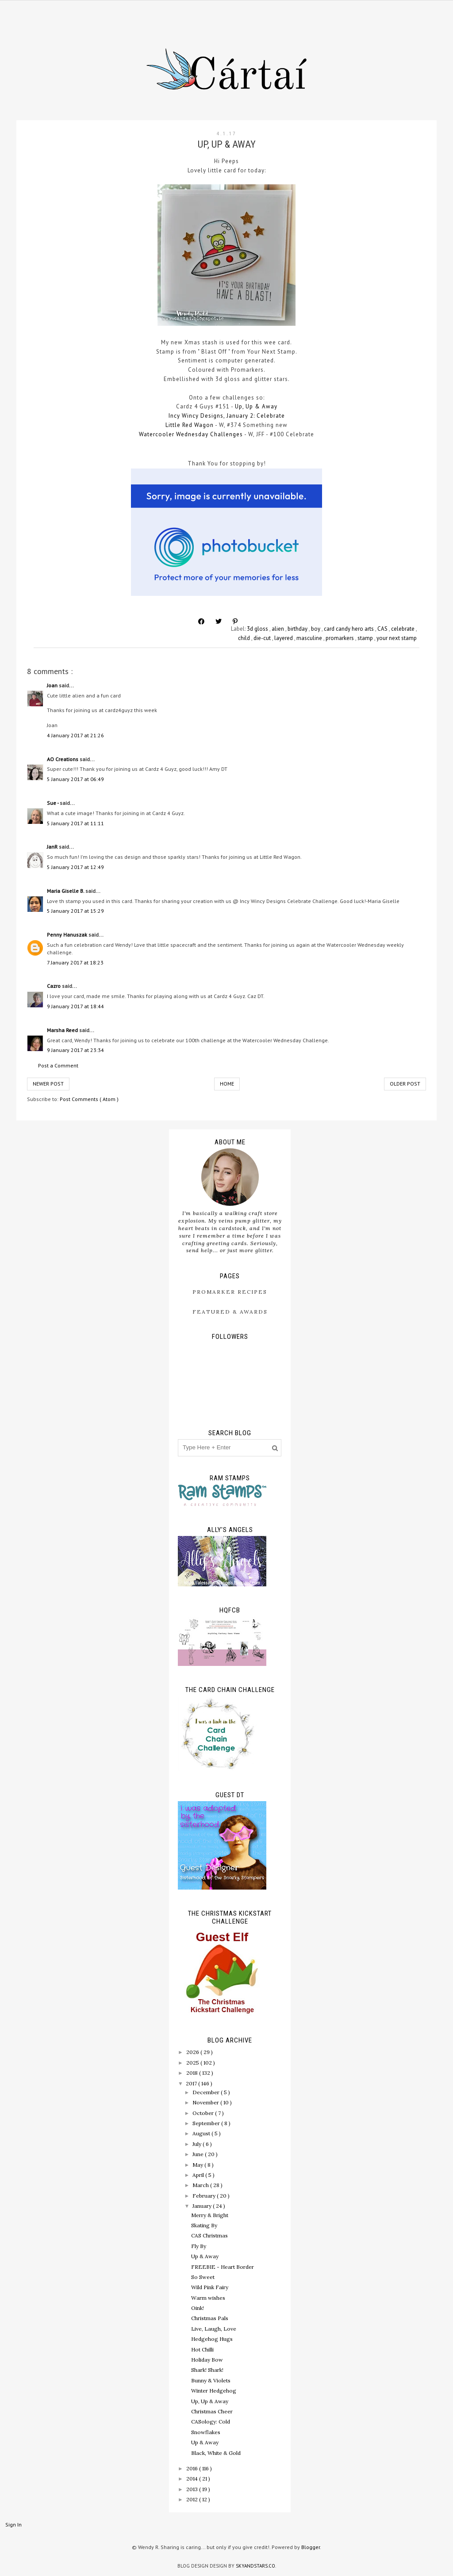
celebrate (403, 629)
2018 (192, 2072)
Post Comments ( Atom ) (89, 1099)
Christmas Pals (209, 2318)
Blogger (310, 2547)
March (201, 2185)
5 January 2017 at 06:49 (75, 779)
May (198, 2164)
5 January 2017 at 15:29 (75, 910)
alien (278, 629)
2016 (192, 2468)
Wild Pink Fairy (209, 2287)
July (197, 2144)
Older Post (405, 1083)
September (206, 2123)
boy (316, 629)
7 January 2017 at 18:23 (75, 962)
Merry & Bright (209, 2215)
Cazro (54, 986)
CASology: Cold (210, 2421)
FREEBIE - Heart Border (222, 2267)
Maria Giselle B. (66, 891)
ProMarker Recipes (229, 1291)
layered (284, 638)
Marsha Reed (63, 1030)
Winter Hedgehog (213, 2390)
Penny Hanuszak (67, 934)
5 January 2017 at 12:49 (75, 867)
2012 (192, 2499)
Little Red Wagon (189, 425)
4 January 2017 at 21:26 (75, 735)
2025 (193, 2062)
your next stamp (396, 638)
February (204, 2195)
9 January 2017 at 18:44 (75, 1006)
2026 (193, 2052)
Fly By (198, 2246)
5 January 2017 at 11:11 (75, 823)
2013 (192, 2489)
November (206, 2102)
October (203, 2113)
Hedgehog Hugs (212, 2339)
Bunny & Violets (210, 2380)
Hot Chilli (202, 2349)
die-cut (262, 638)
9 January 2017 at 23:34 (75, 1050)
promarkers (340, 638)
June (198, 2154)
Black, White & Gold (216, 2453)
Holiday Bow (207, 2359)
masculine (309, 638)
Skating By (204, 2225)
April (198, 2175)
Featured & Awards (230, 1311)
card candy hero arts (349, 629)
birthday (298, 629)
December (206, 2092)
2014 (192, 2478)
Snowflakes (205, 2432)
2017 (192, 2083)
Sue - (53, 803)
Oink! (197, 2308)
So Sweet (203, 2277)
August (201, 2133)
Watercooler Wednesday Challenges (191, 434)
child (244, 638)
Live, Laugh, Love (213, 2328)
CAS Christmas (209, 2235)
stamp (365, 638)
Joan (53, 685)
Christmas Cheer (212, 2411)
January (202, 2206)
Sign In (13, 2524)
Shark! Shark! (207, 2369)
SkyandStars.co (255, 2566)
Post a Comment (58, 1065)
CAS (383, 629)
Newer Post (48, 1083)
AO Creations (63, 759)
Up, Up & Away (255, 406)
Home (227, 1083)
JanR (53, 846)
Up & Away (205, 2256)
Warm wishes (208, 2297)
